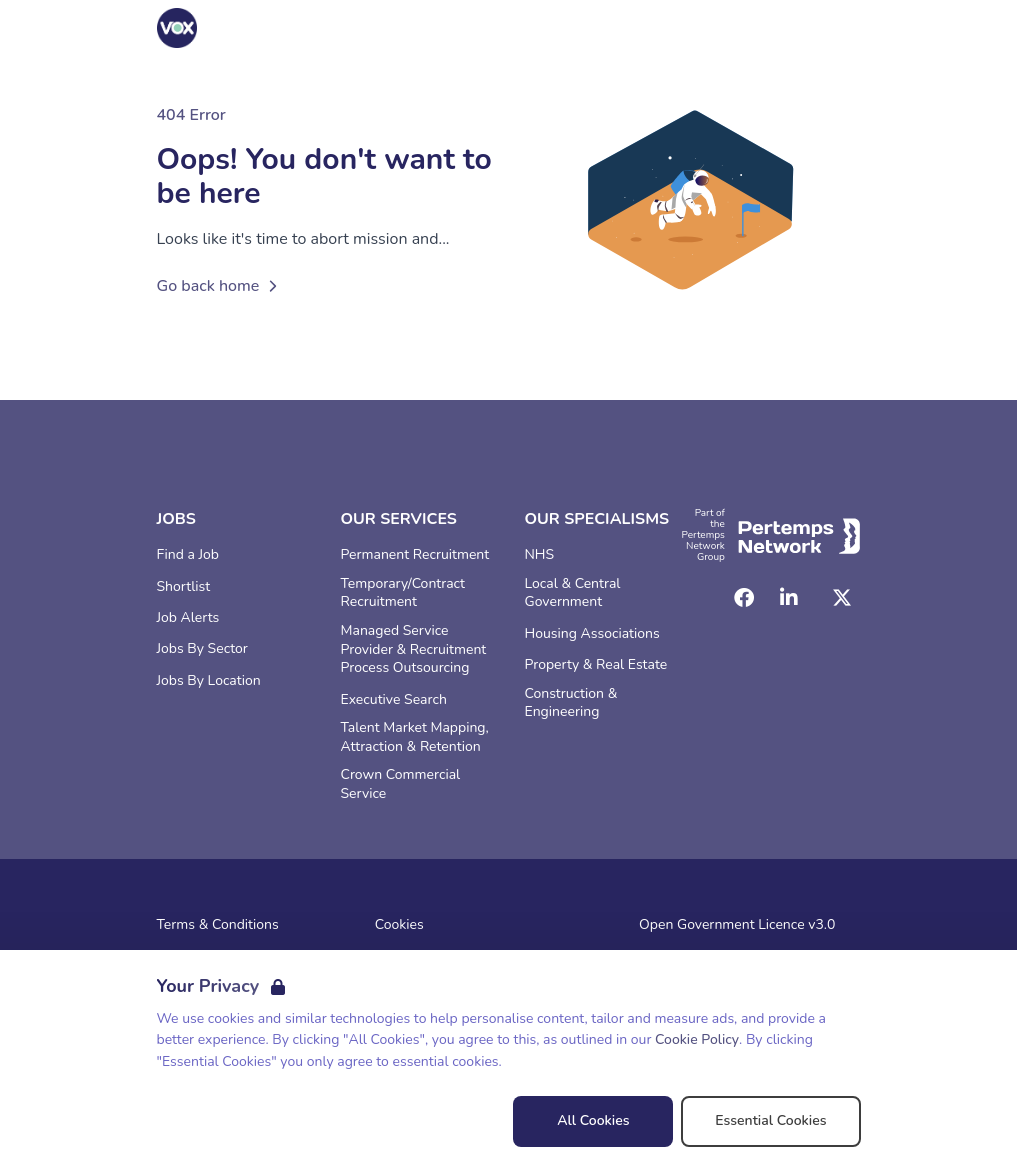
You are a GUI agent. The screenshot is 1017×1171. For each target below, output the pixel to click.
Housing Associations (592, 634)
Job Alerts (188, 618)
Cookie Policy (697, 1039)
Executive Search (394, 700)
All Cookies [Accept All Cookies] (593, 1120)
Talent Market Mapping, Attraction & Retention (415, 737)
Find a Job (188, 555)
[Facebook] (744, 598)
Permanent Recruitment (415, 555)
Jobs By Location (209, 681)
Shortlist (184, 587)
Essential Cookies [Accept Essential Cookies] (770, 1120)
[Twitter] (842, 598)
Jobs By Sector (202, 649)
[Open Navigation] (837, 28)
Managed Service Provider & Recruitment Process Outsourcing (414, 650)
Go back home (220, 286)
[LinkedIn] (789, 598)
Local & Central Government (573, 593)
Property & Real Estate (596, 665)
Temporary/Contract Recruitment (403, 593)
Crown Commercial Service (401, 784)
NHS (540, 555)
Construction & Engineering (571, 703)
